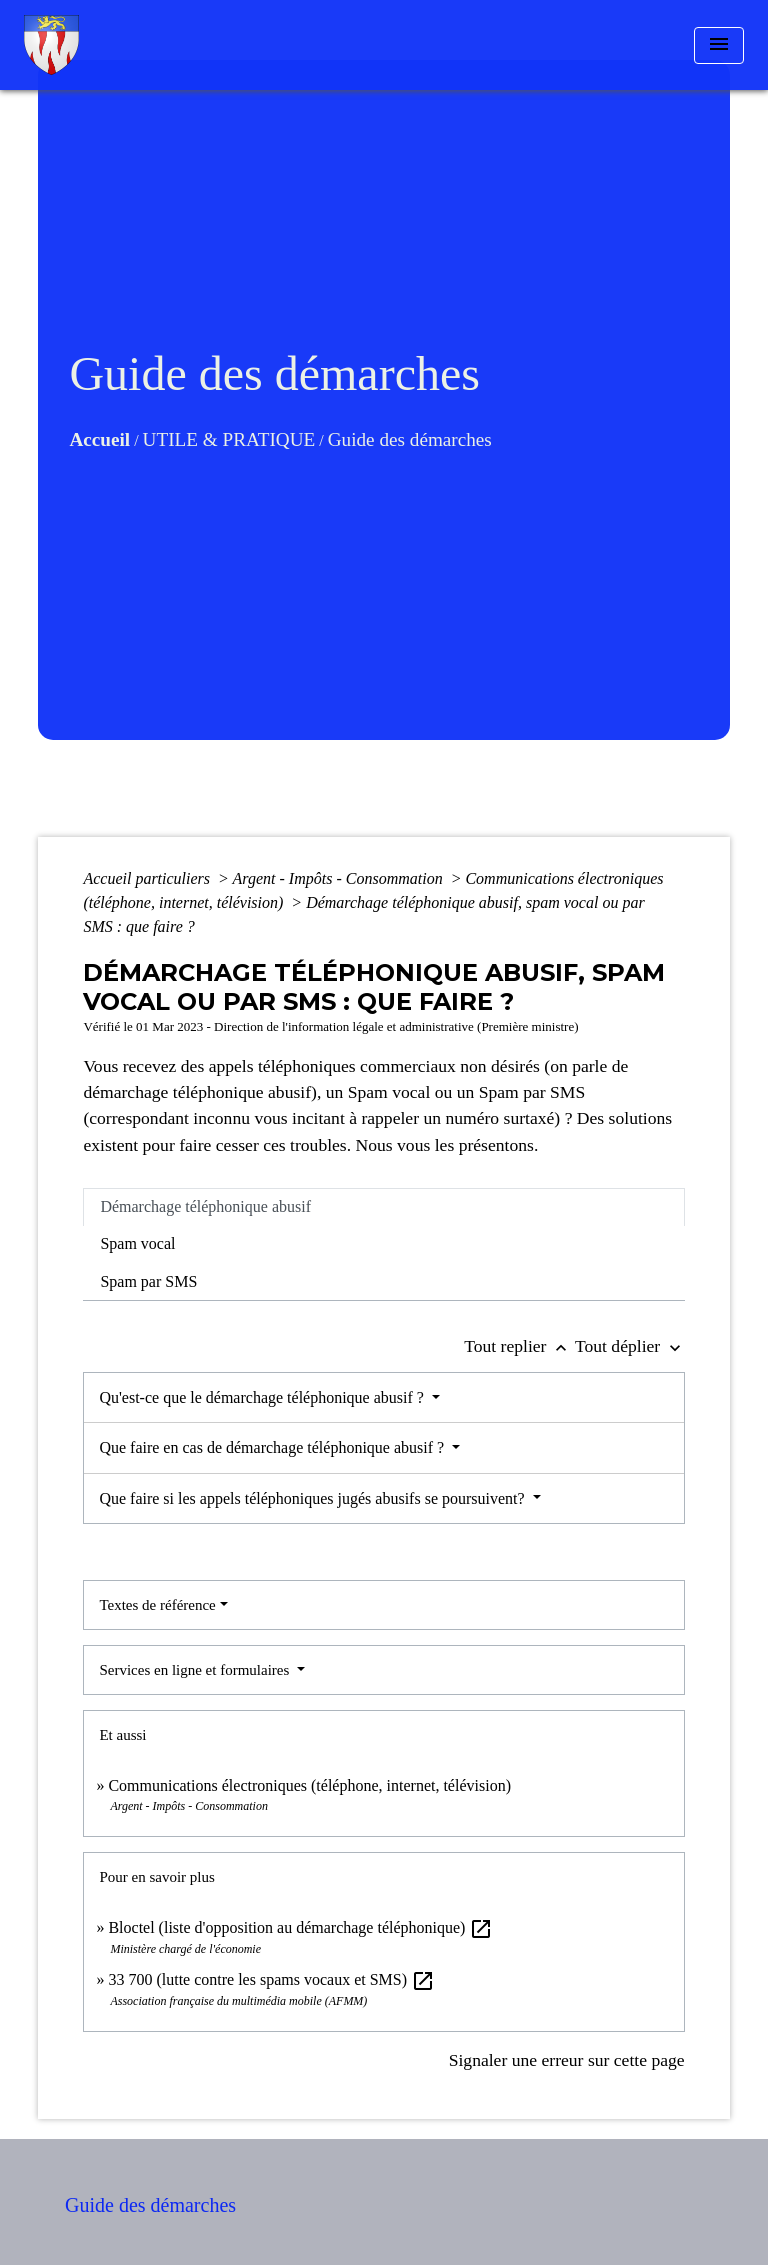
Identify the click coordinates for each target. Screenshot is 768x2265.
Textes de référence (157, 1605)
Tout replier (519, 1346)
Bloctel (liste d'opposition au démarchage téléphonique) (300, 1927)
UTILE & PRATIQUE (229, 439)
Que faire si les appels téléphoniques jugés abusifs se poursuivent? (313, 1498)
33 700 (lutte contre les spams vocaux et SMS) (271, 1979)
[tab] (383, 1207)
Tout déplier (630, 1346)
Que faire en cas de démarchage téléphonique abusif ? (273, 1447)
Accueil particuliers (148, 878)
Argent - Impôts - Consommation (340, 878)
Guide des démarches (410, 439)
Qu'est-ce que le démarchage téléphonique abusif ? (263, 1397)
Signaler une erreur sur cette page (567, 2060)
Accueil (99, 439)
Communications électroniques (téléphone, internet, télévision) (309, 1785)
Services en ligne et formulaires (196, 1670)
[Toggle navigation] (719, 45)
